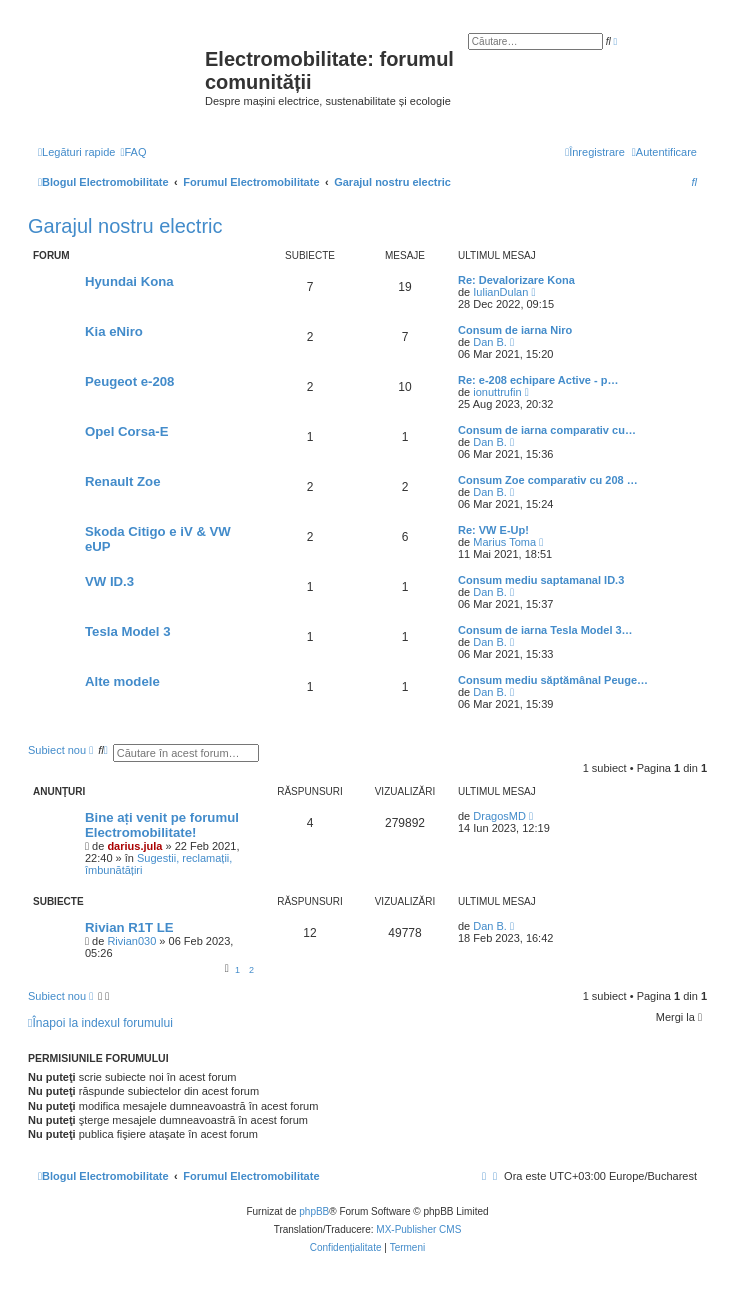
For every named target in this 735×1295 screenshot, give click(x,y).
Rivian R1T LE (129, 927)
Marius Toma (504, 542)
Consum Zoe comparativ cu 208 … (548, 480)
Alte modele (122, 681)
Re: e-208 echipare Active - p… (538, 380)
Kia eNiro (114, 331)
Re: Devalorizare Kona (516, 280)
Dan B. (490, 342)
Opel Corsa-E (127, 431)
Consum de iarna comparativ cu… (547, 430)
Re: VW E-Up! (493, 530)
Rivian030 (131, 941)
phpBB (314, 1211)
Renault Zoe (122, 481)
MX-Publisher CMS (418, 1229)
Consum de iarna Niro (515, 330)
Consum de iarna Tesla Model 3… (545, 630)
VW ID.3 (109, 581)
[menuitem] (133, 152)
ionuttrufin (497, 392)
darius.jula (134, 846)
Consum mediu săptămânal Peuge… (553, 680)
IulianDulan (500, 292)
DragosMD (499, 816)
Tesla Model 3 (128, 631)
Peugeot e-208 (129, 381)
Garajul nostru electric (125, 226)
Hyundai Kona (129, 281)
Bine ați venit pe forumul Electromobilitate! (162, 825)
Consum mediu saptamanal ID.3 (541, 580)
